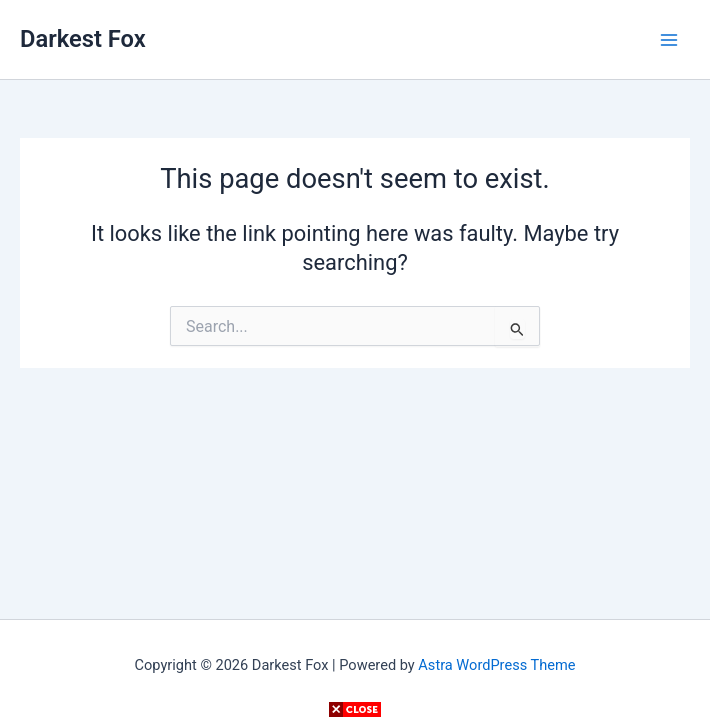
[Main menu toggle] (669, 40)
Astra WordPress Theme (496, 665)
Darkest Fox (83, 39)
